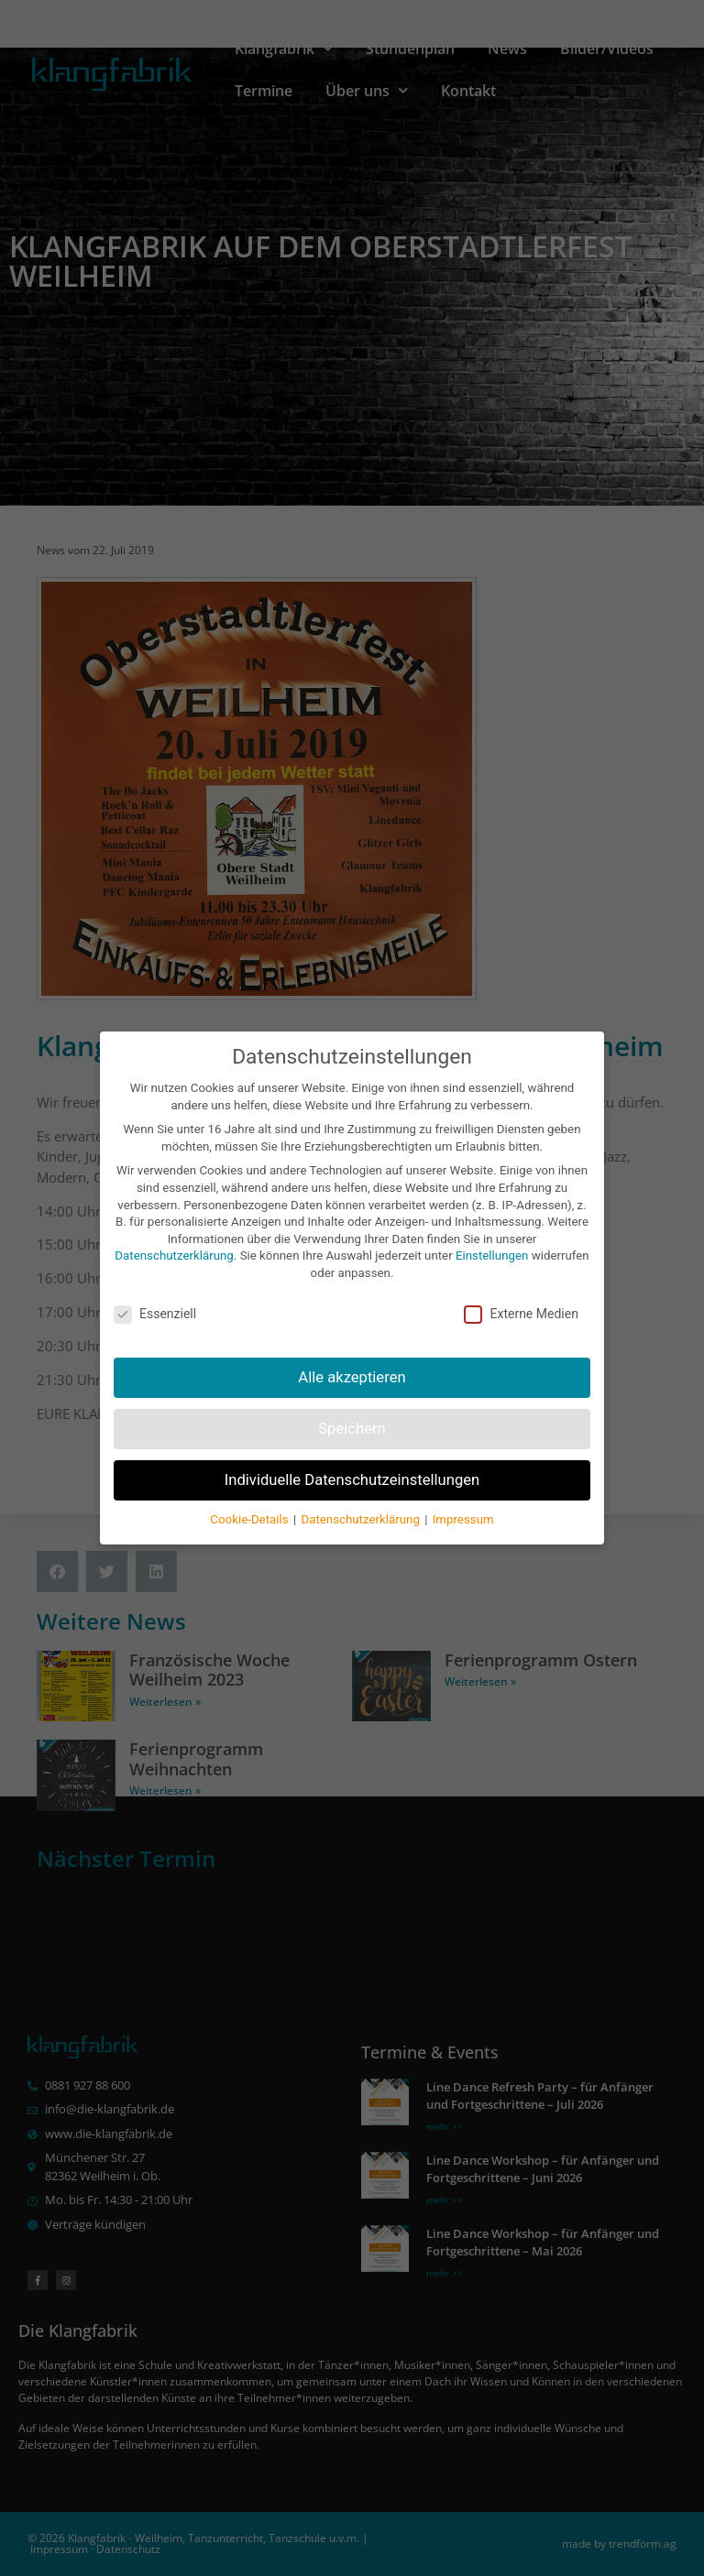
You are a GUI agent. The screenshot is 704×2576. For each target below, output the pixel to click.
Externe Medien (521, 1291)
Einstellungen (492, 1232)
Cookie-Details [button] (251, 1496)
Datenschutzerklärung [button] (362, 1496)
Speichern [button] (352, 1405)
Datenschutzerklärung (174, 1232)
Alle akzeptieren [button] (351, 1353)
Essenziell (155, 1291)
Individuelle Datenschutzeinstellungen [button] (352, 1456)
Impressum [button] (463, 1496)
